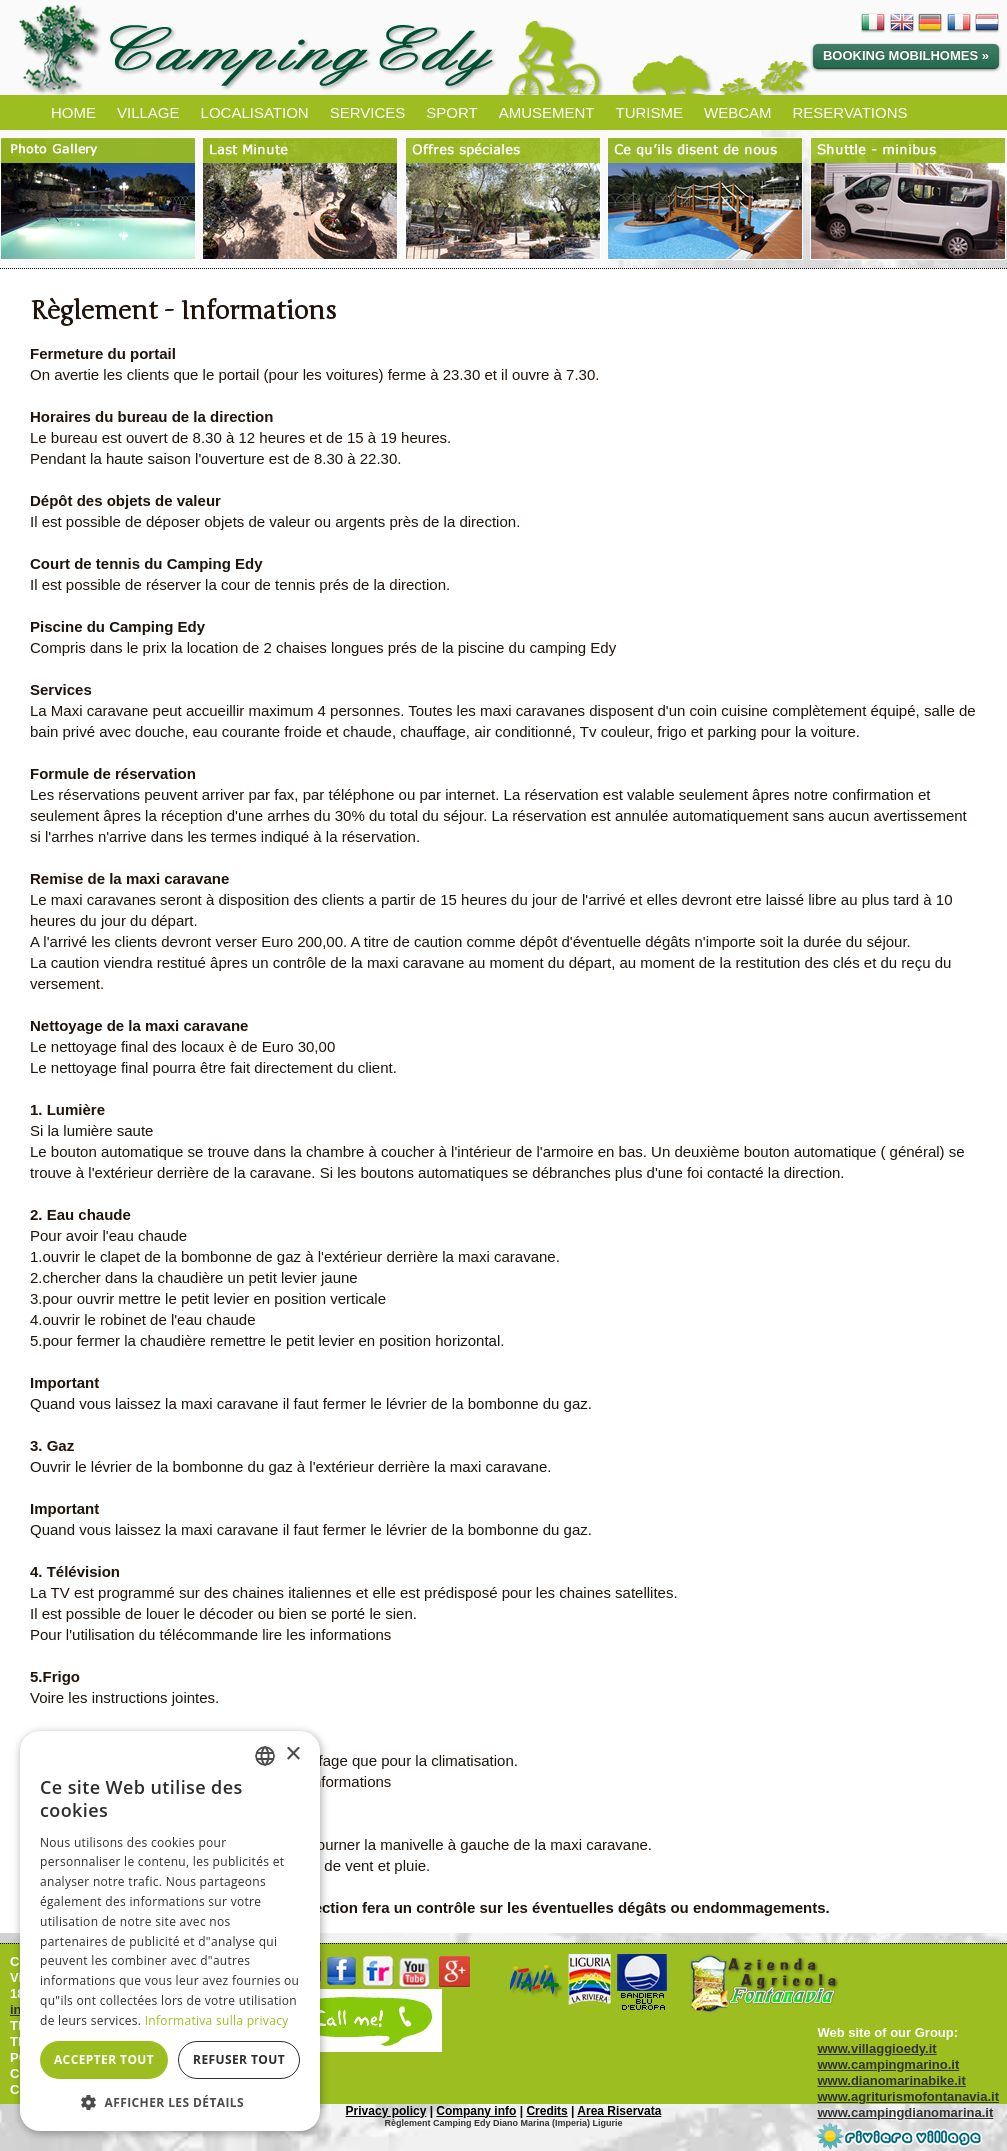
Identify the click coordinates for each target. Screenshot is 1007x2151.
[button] (170, 2101)
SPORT (451, 112)
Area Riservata (619, 2111)
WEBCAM (738, 112)
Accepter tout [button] (104, 2059)
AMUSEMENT (547, 112)
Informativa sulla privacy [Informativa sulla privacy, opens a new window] (217, 2020)
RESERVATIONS (849, 112)
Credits (546, 2111)
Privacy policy (386, 2111)
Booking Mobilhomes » (906, 55)
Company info (476, 2111)
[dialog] (170, 1931)
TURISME (649, 112)
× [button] (292, 1754)
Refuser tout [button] (239, 2059)
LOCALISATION (255, 112)
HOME (73, 112)
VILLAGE (148, 112)
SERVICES (368, 112)
